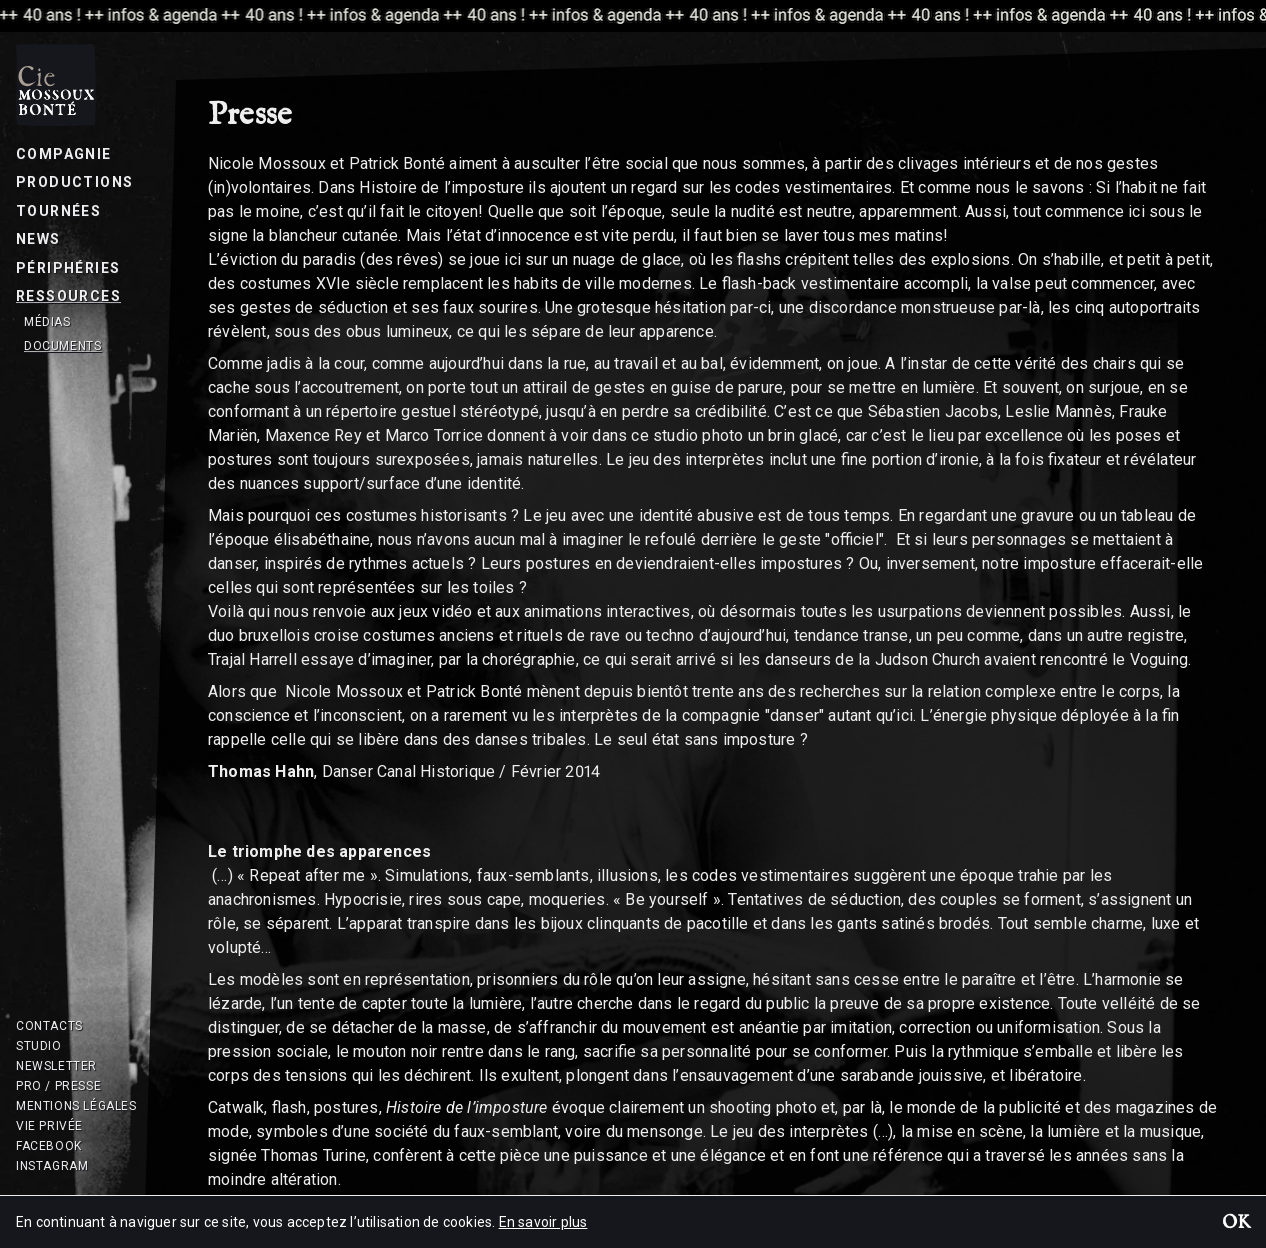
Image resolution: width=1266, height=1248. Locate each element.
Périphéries (68, 268)
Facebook (49, 1146)
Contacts (49, 1026)
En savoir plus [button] (543, 1222)
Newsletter (56, 1066)
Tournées (58, 211)
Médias (47, 322)
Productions (74, 182)
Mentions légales (76, 1106)
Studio (39, 1046)
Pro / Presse (58, 1086)
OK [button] (1236, 1224)
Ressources (68, 296)
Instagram (52, 1166)
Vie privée (49, 1126)
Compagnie (64, 154)
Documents (62, 346)
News (38, 239)
